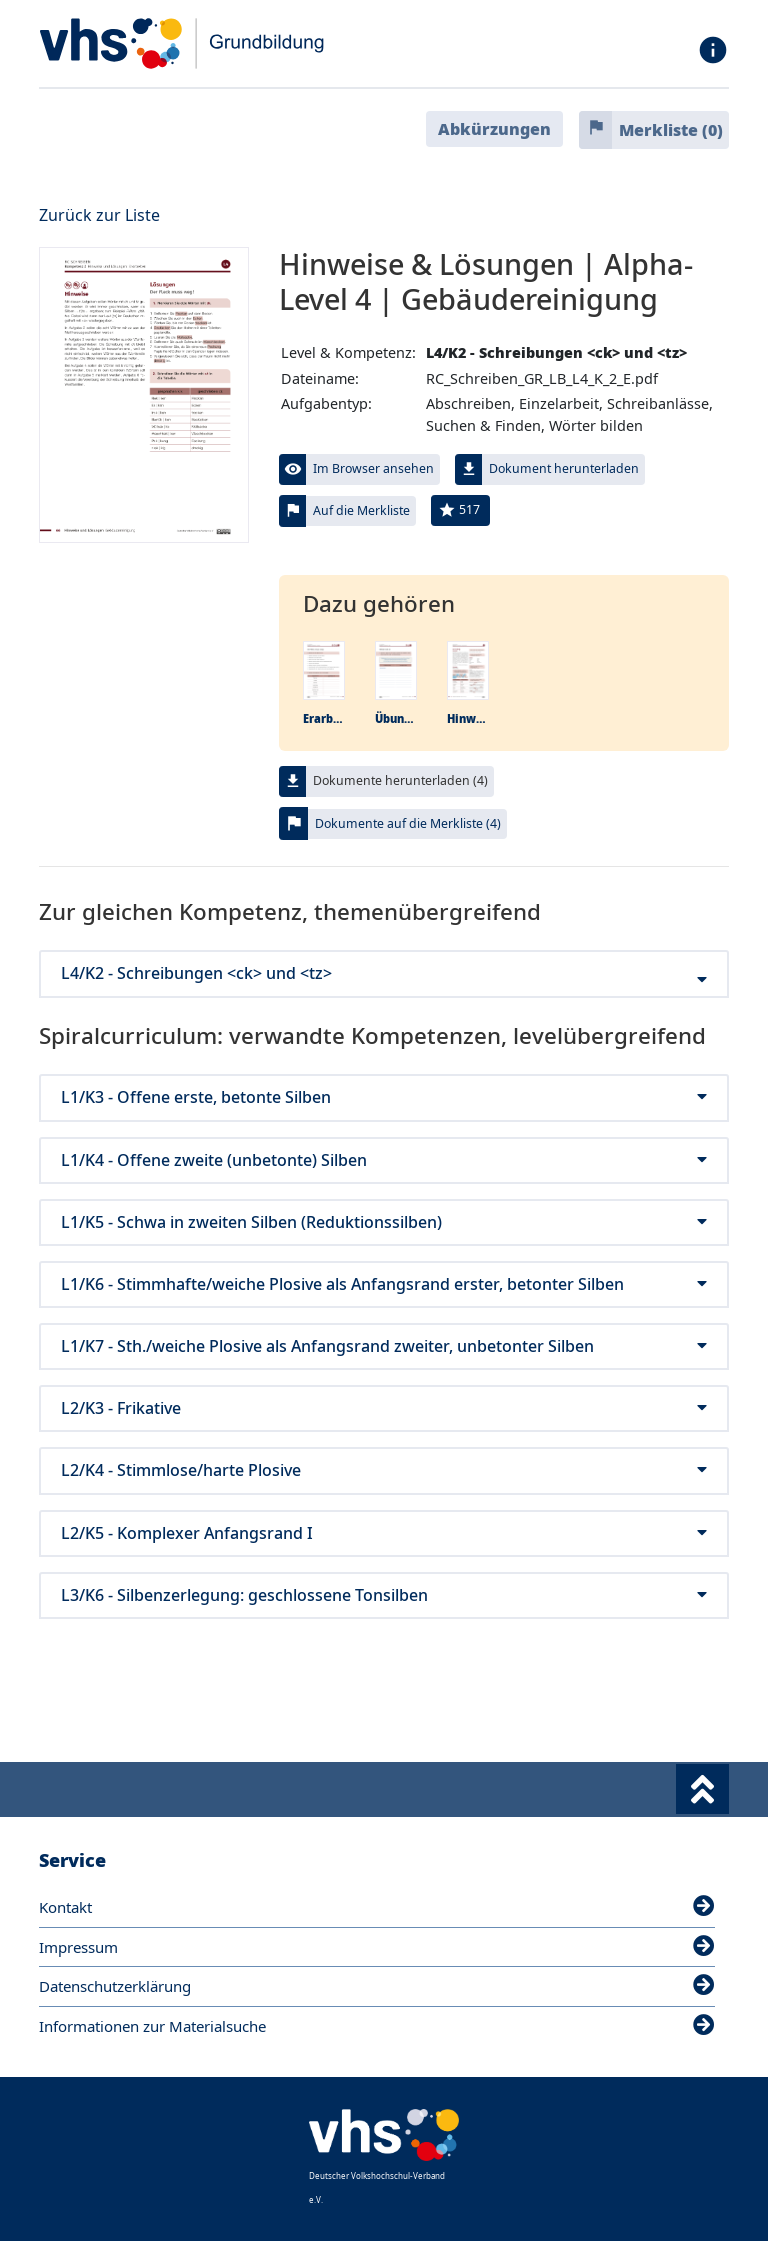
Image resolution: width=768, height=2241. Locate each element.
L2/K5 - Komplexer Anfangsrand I (384, 1533)
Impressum (377, 1947)
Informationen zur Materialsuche (377, 2026)
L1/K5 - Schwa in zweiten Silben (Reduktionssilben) (384, 1222)
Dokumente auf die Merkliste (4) (408, 823)
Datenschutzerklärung (377, 1986)
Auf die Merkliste (361, 510)
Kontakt (377, 1907)
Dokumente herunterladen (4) (400, 780)
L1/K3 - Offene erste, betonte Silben (384, 1097)
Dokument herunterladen (564, 468)
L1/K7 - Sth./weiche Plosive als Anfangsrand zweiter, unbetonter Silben (384, 1346)
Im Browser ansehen (373, 468)
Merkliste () (671, 130)
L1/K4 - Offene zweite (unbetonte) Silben (384, 1160)
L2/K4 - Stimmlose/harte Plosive (384, 1470)
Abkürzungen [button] (494, 129)
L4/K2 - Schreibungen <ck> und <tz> (384, 973)
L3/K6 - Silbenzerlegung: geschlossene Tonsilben (384, 1595)
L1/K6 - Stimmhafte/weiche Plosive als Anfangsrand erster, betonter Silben (384, 1284)
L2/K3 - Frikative (384, 1408)
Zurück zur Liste (99, 215)
